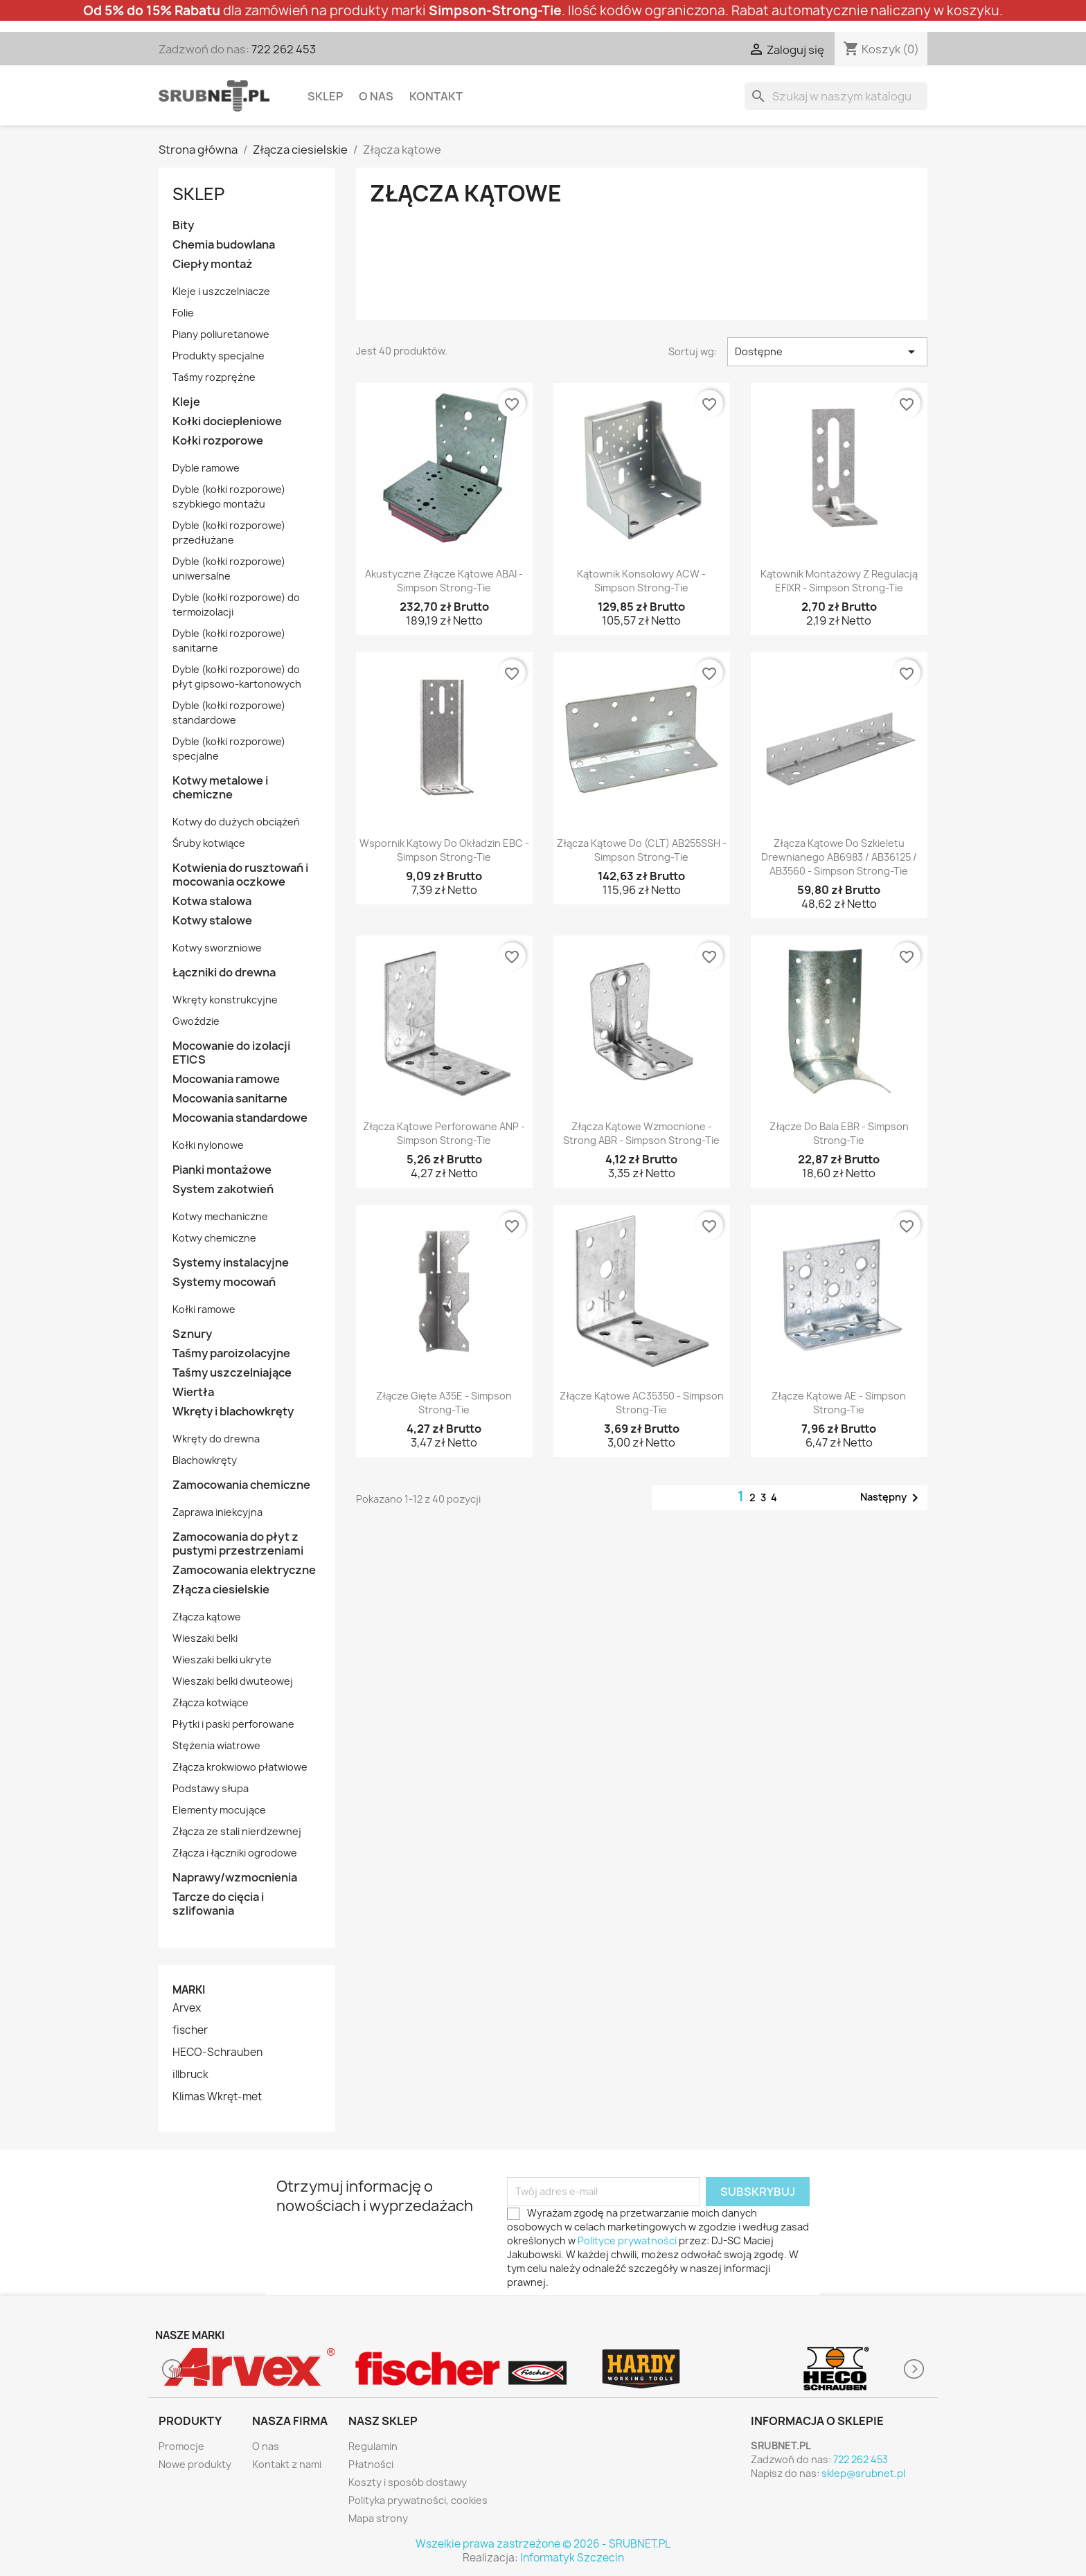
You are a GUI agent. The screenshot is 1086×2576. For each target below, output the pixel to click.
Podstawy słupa (210, 1788)
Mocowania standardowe (240, 1118)
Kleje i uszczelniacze (221, 291)
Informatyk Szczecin (572, 2557)
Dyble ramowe (206, 467)
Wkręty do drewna (216, 1438)
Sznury (192, 1334)
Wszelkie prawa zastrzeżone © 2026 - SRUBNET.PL (543, 2544)
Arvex (186, 2008)
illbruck (190, 2075)
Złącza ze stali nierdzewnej (236, 1831)
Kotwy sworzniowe (217, 947)
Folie (183, 312)
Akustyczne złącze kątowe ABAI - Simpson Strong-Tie (444, 580)
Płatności (370, 2464)
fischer (190, 2030)
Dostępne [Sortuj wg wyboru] (827, 351)
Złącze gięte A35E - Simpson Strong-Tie (444, 1402)
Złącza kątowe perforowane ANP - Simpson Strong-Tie (444, 1133)
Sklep (325, 96)
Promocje (181, 2446)
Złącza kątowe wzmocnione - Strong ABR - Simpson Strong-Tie (641, 1133)
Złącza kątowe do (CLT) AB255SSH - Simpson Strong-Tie (642, 850)
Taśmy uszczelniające (232, 1373)
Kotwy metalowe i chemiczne (220, 787)
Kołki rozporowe (217, 440)
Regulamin (373, 2446)
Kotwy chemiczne (214, 1237)
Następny (891, 1498)
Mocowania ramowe (226, 1079)
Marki (188, 1990)
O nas (376, 96)
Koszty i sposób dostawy (407, 2482)
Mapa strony (378, 2518)
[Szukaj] (836, 96)
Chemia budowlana (223, 245)
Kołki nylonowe (208, 1145)
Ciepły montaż (212, 264)
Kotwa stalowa (211, 901)
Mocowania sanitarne (229, 1098)
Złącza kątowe (206, 1616)
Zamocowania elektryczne (244, 1570)
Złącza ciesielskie (220, 1589)
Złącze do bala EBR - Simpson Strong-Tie (839, 1133)
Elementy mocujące (219, 1809)
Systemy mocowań (224, 1282)
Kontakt (436, 96)
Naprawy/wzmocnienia (234, 1877)
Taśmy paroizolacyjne (231, 1353)
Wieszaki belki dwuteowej (232, 1681)
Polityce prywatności (627, 2240)
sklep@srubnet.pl (863, 2473)
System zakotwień (223, 1189)
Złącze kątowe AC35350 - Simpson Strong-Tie (642, 1402)
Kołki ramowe (203, 1309)
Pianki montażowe (222, 1170)
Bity (183, 225)
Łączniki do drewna (224, 972)
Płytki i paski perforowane (233, 1723)
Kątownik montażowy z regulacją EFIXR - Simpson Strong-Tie (839, 580)
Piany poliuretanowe (220, 334)
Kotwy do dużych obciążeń (236, 821)
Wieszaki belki (205, 1638)
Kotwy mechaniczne (220, 1216)
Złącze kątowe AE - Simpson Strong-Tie (839, 1402)
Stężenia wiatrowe (216, 1745)
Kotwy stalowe (212, 920)
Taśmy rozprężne (214, 377)
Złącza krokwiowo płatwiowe (240, 1766)
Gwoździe (196, 1021)
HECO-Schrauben (217, 2052)
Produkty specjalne (218, 355)
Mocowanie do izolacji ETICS (231, 1053)
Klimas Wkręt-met (217, 2097)
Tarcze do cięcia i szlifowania (218, 1904)
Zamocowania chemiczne (241, 1485)
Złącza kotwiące (210, 1702)
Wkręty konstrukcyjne (225, 999)
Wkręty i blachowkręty (233, 1411)
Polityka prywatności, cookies (418, 2500)
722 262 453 (283, 49)
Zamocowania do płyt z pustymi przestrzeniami (237, 1544)
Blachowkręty (204, 1460)
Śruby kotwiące (208, 843)
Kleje (186, 402)
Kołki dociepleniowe (227, 421)
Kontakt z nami (286, 2464)
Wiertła (193, 1392)
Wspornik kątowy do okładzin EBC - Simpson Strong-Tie (444, 850)
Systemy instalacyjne (230, 1262)
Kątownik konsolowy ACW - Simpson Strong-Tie (641, 580)
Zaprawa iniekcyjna (217, 1512)
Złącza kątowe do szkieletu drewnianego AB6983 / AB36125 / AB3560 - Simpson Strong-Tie (839, 857)
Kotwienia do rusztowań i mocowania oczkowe (240, 875)
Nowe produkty (195, 2464)
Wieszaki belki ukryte (222, 1659)
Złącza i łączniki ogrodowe (234, 1852)
